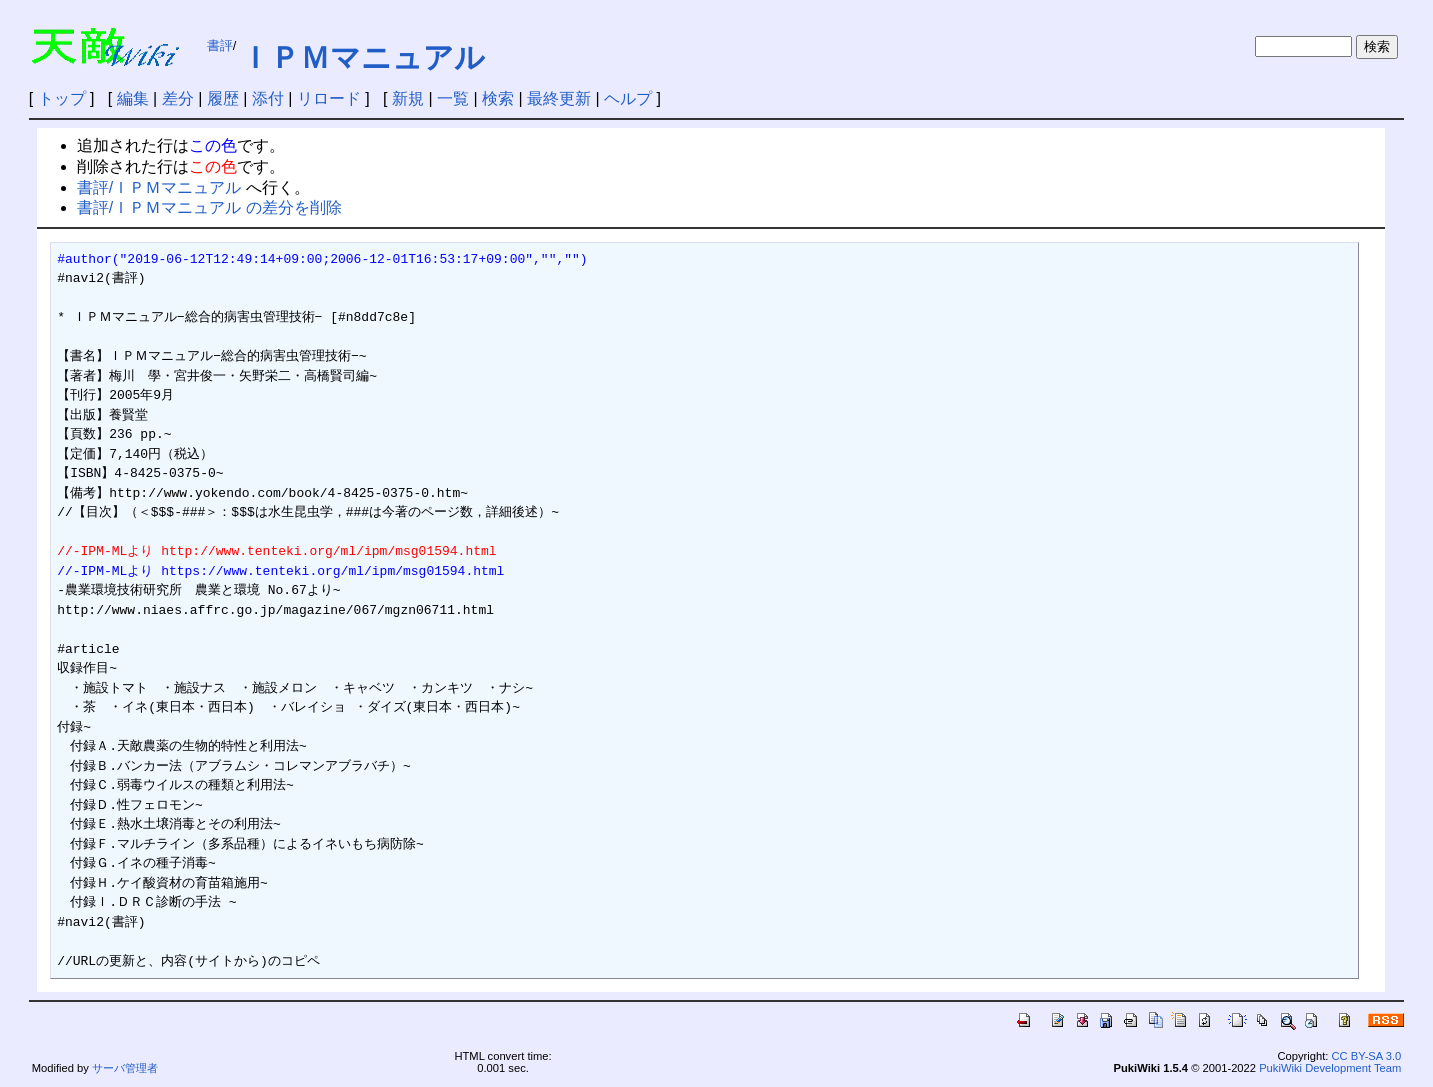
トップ (62, 98)
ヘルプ (628, 98)
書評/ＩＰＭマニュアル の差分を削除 (209, 207)
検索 (498, 98)
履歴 (223, 98)
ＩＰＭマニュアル (362, 57)
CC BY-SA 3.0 (1366, 1056)
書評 (220, 45)
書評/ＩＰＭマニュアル (159, 187)
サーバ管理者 (125, 1068)
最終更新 (559, 98)
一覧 (453, 98)
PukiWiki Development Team (1330, 1068)
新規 (408, 98)
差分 (178, 98)
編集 (133, 98)
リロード (329, 98)
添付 (268, 98)
